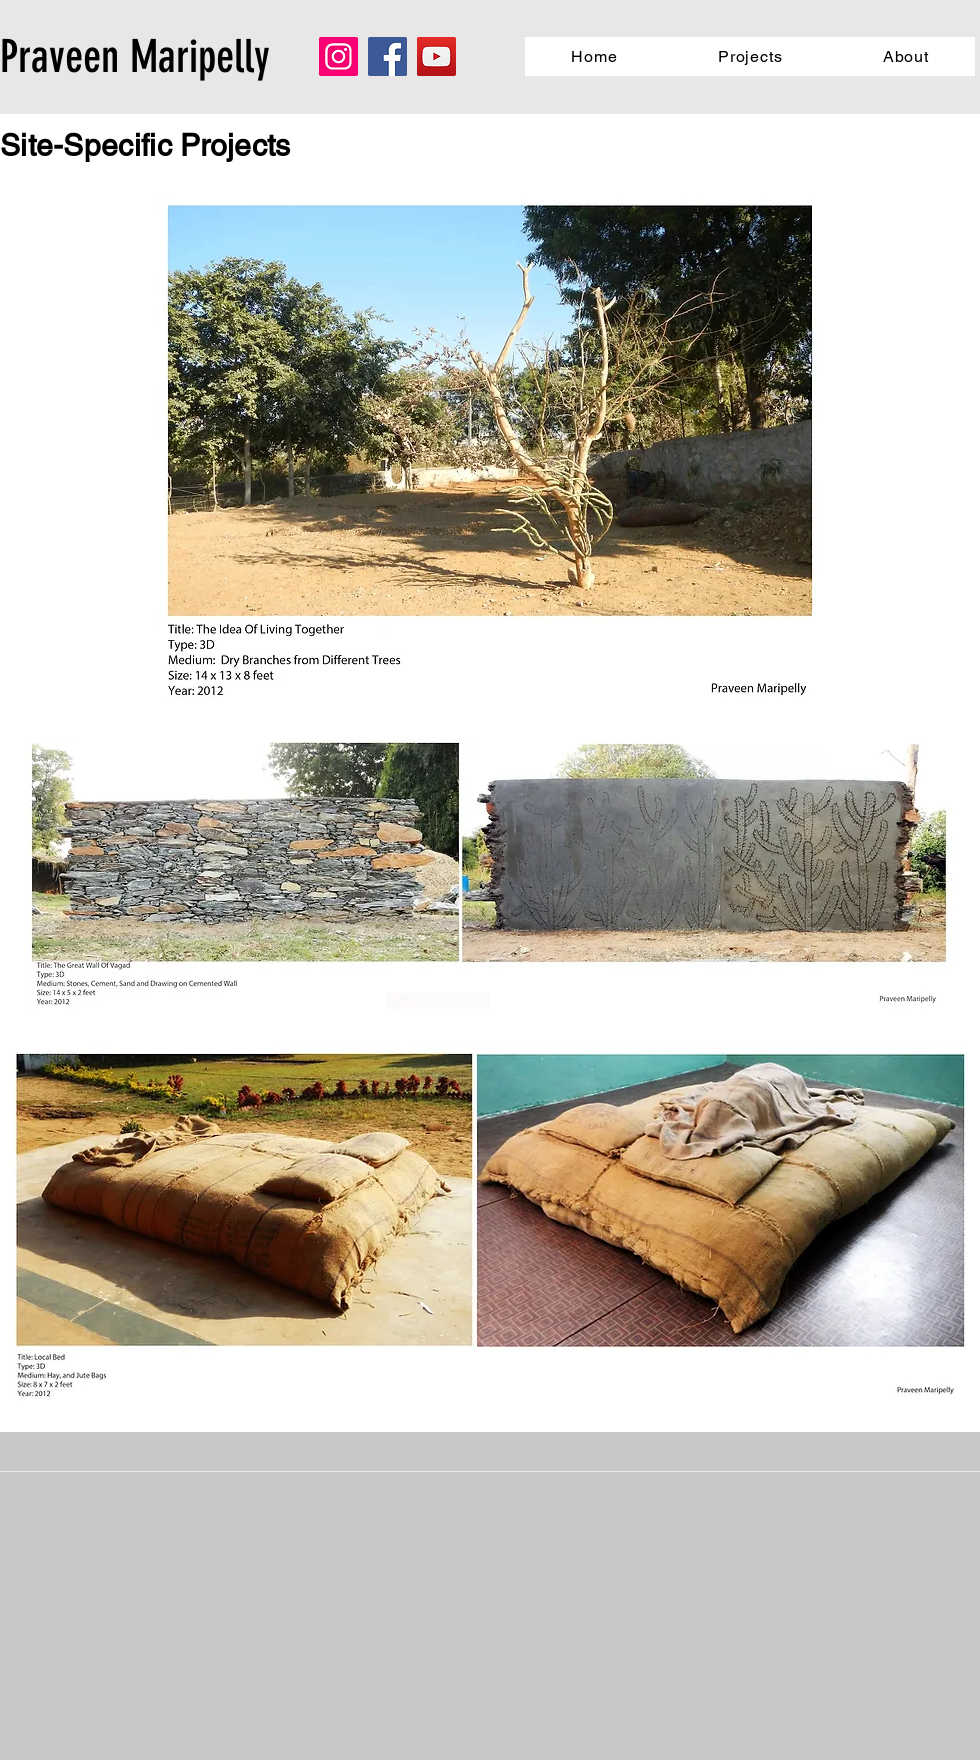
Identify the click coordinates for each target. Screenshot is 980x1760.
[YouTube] (436, 56)
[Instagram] (338, 56)
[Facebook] (387, 56)
